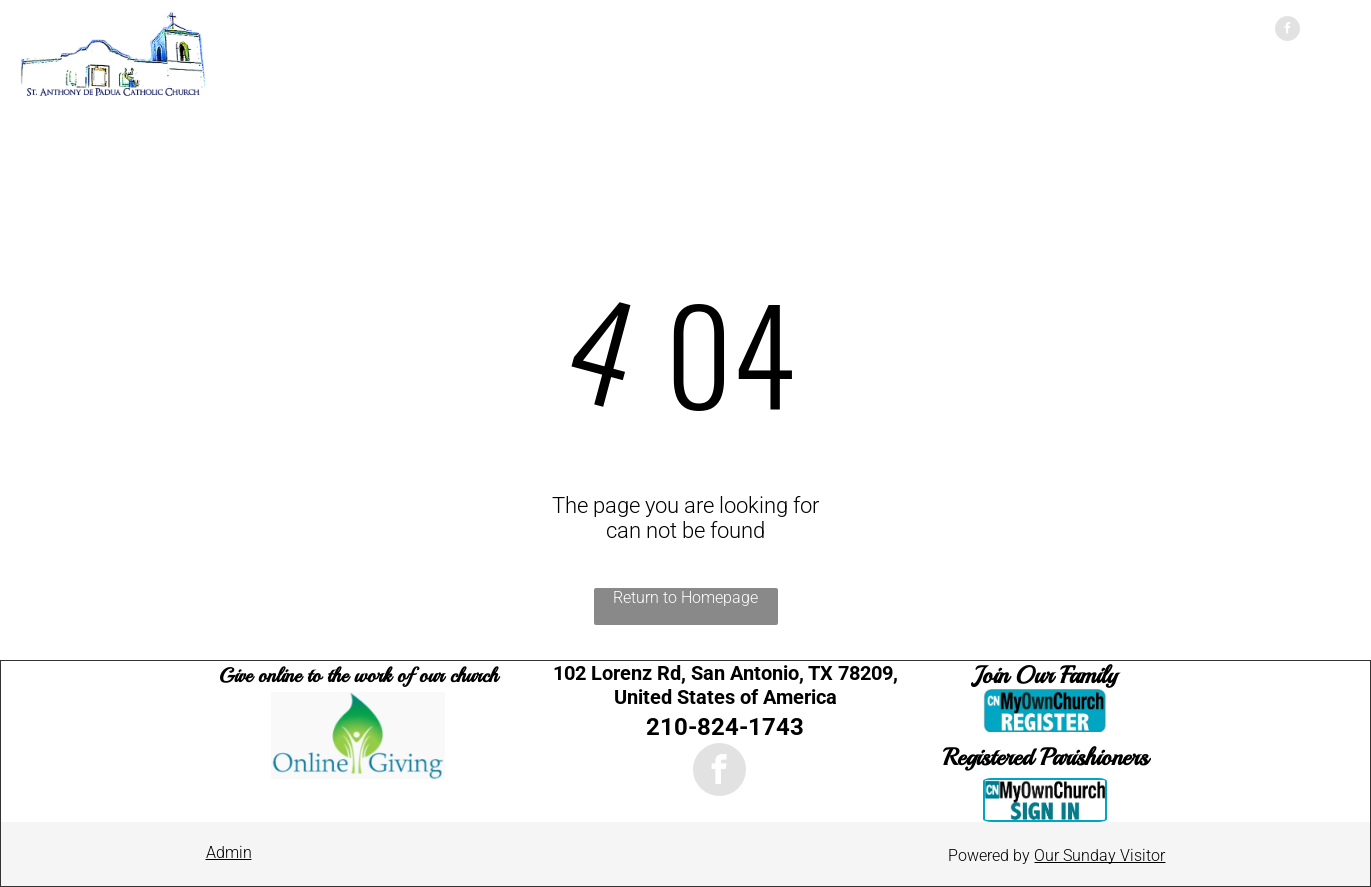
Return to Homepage (685, 597)
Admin (229, 852)
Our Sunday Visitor (1099, 855)
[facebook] (1287, 31)
